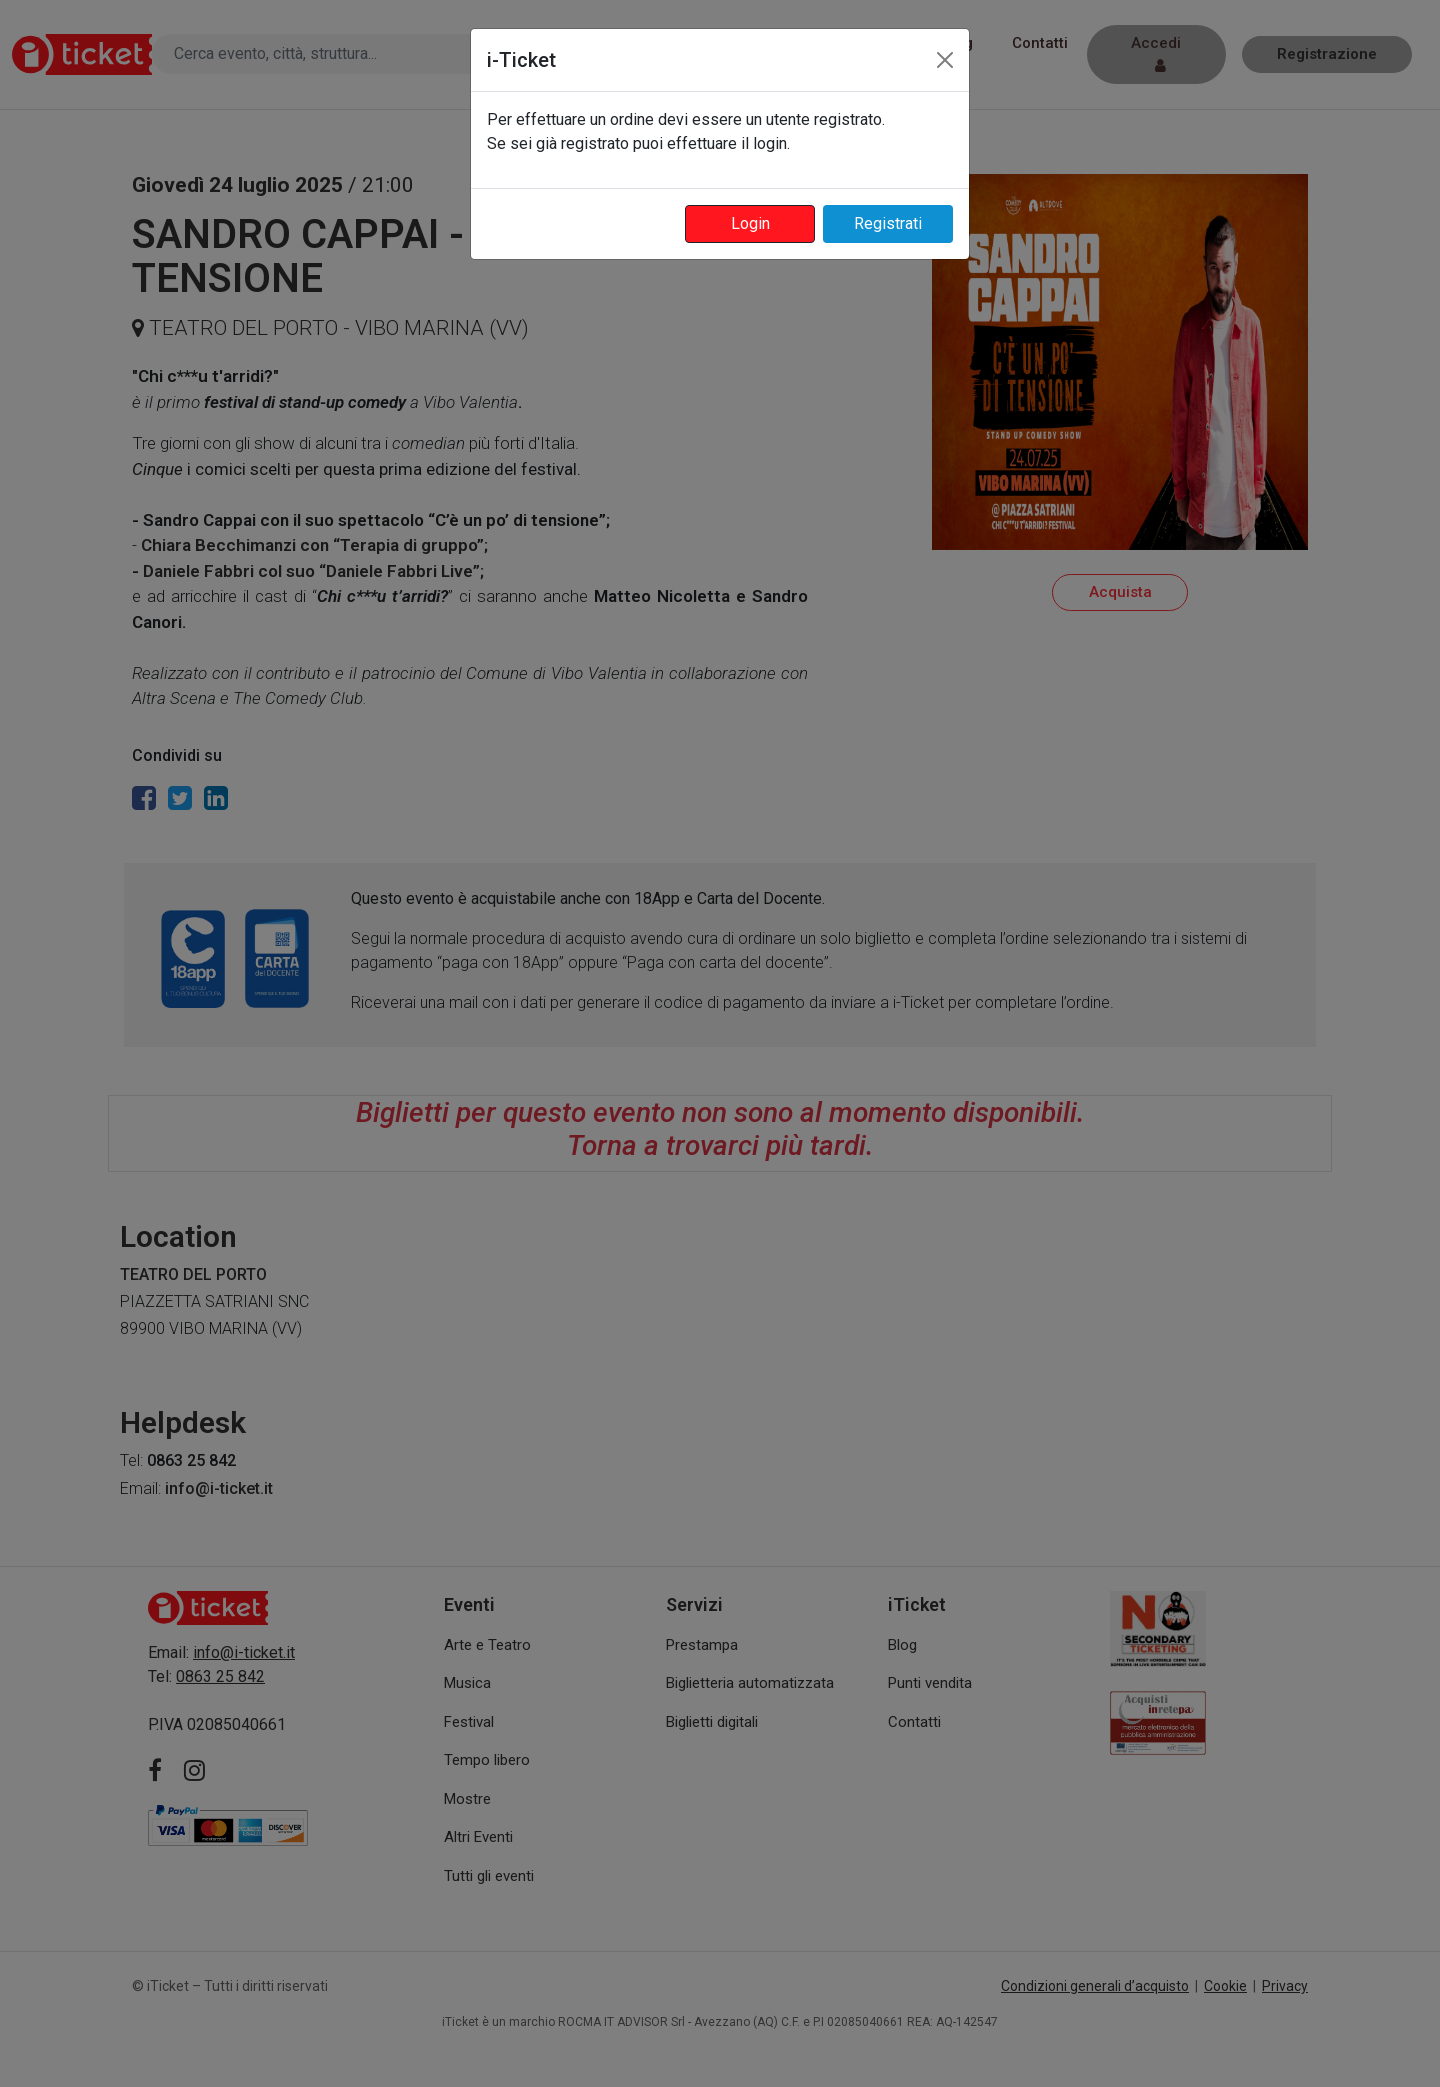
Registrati (888, 223)
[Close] (945, 60)
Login (750, 223)
